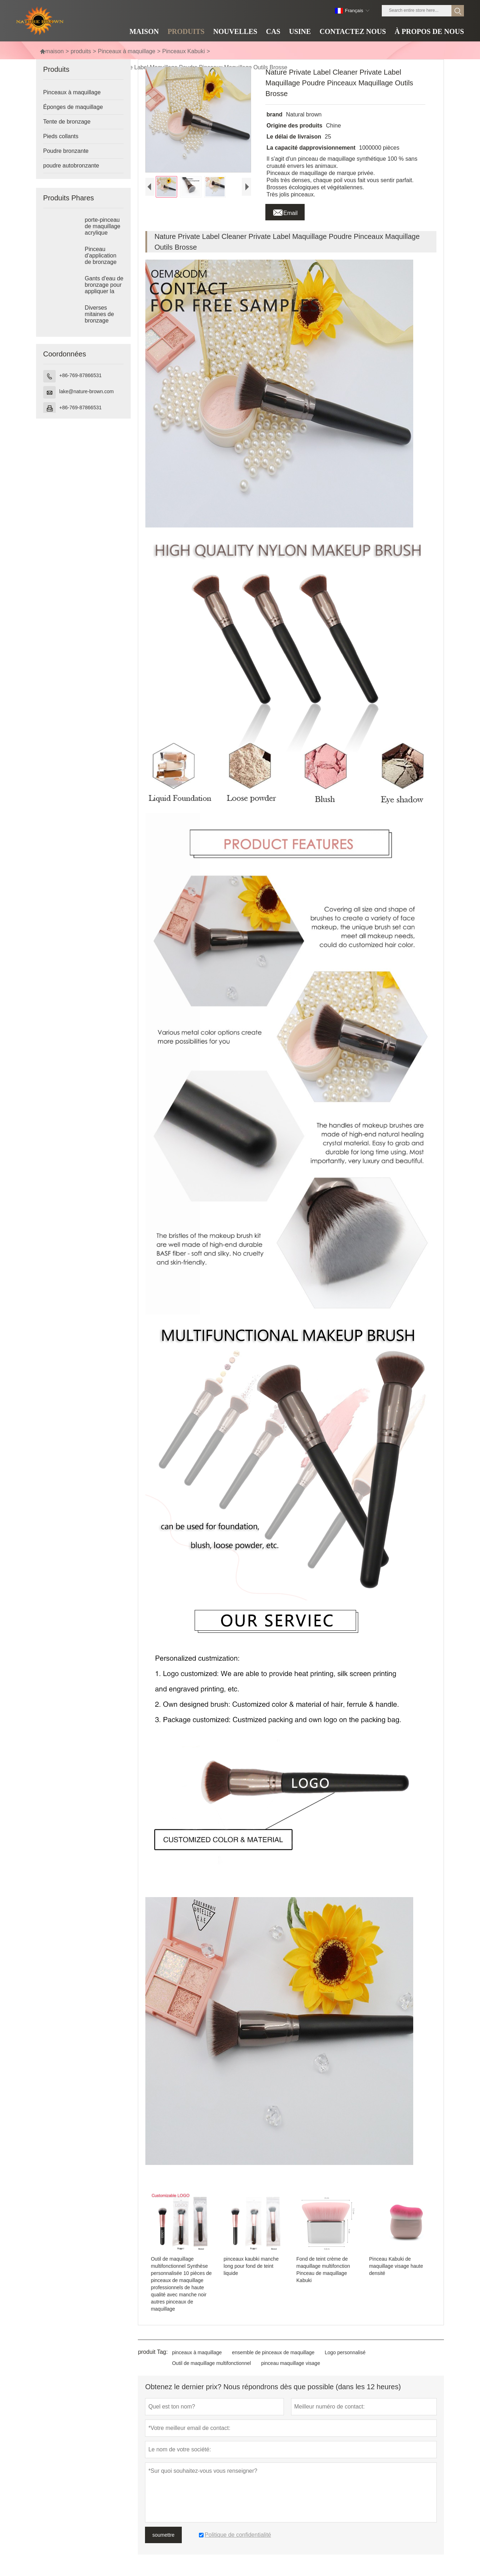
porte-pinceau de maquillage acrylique (102, 226)
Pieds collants (61, 136)
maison (52, 51)
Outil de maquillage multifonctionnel (211, 2363)
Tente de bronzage (67, 122)
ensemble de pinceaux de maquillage (273, 2352)
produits (81, 51)
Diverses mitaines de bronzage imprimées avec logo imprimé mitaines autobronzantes (104, 321)
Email (285, 211)
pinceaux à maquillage (197, 2352)
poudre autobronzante (71, 165)
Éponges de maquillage (73, 107)
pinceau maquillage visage (290, 2363)
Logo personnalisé (345, 2352)
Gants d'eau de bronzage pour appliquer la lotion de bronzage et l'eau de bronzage (104, 291)
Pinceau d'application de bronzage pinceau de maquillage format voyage (103, 262)
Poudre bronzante (66, 151)
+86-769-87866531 (80, 375)
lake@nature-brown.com (86, 391)
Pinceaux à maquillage (126, 51)
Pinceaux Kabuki (183, 51)
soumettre (163, 2535)
